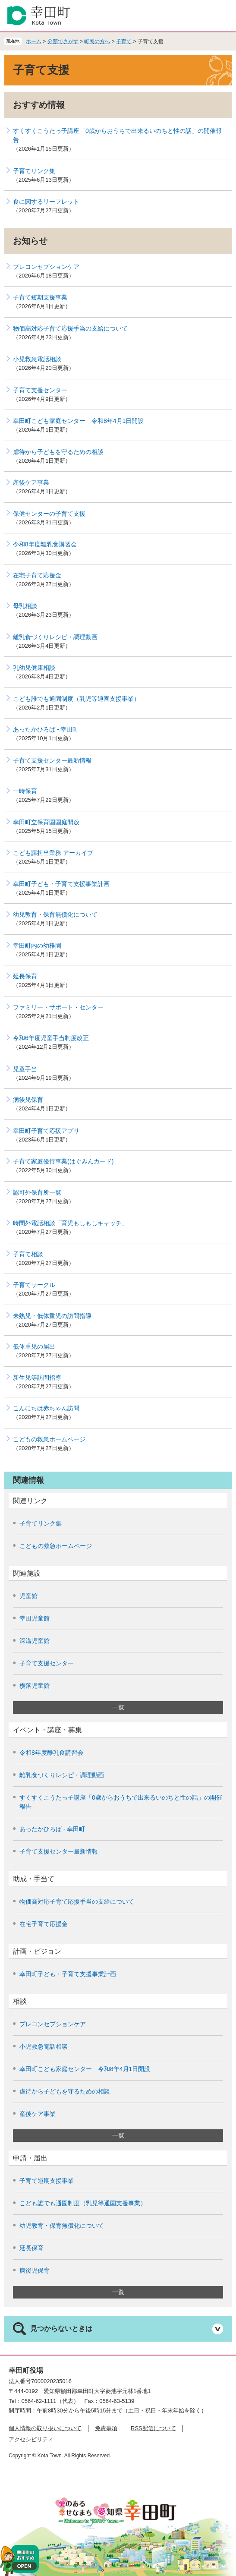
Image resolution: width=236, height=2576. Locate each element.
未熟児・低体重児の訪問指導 (52, 1315)
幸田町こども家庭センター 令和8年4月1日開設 (78, 420)
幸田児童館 (34, 1618)
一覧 (118, 1707)
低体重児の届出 (34, 1346)
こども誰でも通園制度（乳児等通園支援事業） (76, 698)
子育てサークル (34, 1284)
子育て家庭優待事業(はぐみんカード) (63, 1161)
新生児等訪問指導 (37, 1377)
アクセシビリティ (31, 2439)
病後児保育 (28, 1099)
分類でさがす (63, 41)
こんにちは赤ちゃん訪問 (46, 1408)
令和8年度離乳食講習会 (45, 544)
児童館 (28, 1595)
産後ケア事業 (31, 482)
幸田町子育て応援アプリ (46, 1130)
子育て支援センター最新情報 (52, 760)
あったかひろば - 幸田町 (46, 729)
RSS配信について (153, 2428)
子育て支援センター (40, 390)
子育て (124, 41)
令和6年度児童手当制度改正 (51, 1037)
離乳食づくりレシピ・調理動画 (55, 637)
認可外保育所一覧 (37, 1192)
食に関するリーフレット (46, 201)
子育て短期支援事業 (40, 297)
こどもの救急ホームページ (49, 1439)
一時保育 (25, 791)
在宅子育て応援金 (37, 575)
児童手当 (25, 1069)
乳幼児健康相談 (34, 667)
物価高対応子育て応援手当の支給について (70, 328)
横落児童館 (34, 1685)
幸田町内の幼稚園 (37, 945)
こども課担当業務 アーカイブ (53, 852)
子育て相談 (28, 1254)
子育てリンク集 (34, 170)
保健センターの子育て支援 (49, 513)
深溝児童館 (34, 1640)
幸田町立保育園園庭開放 (46, 822)
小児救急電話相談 (37, 359)
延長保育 (25, 976)
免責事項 (106, 2428)
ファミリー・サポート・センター (58, 1007)
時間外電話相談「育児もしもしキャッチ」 (70, 1223)
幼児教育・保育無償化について (55, 914)
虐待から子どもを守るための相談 (58, 451)
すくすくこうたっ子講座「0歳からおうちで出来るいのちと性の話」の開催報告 (117, 135)
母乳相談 (25, 605)
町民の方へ (97, 41)
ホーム (33, 41)
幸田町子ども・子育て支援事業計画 (61, 883)
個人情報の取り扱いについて (45, 2428)
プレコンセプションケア (46, 266)
